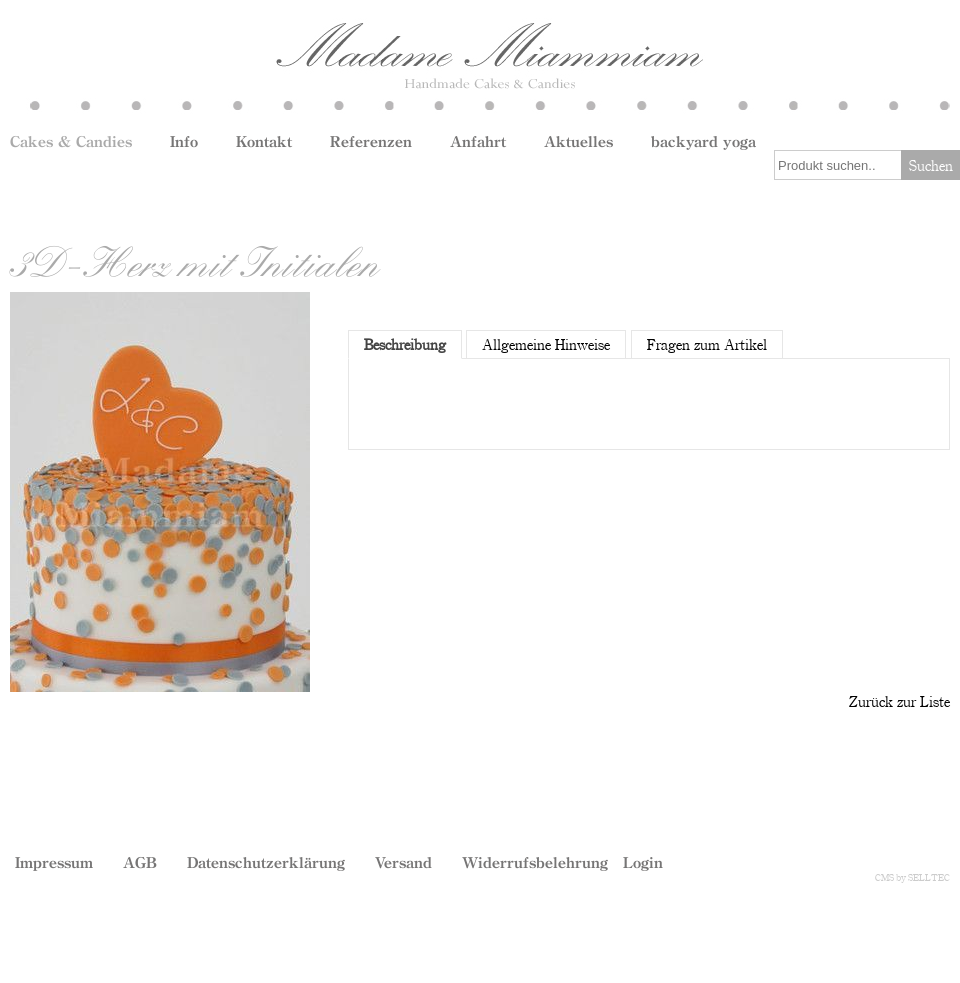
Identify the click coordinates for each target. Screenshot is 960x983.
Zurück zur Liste (899, 701)
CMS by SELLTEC (912, 877)
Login (643, 862)
